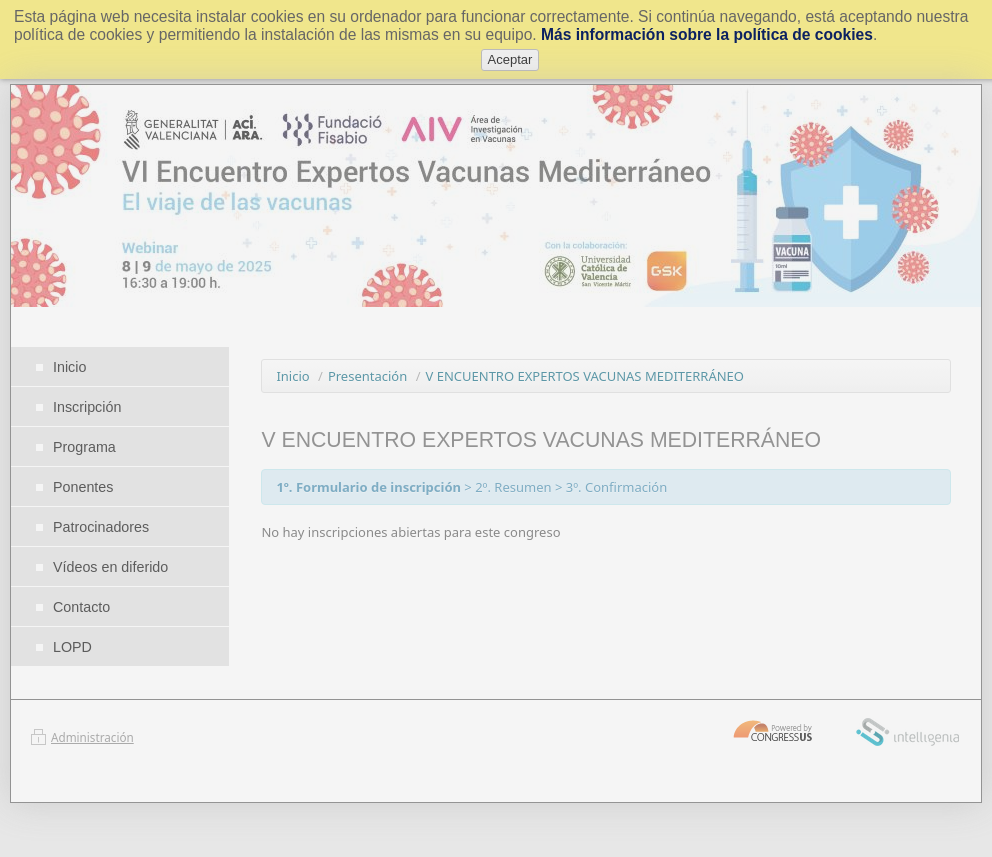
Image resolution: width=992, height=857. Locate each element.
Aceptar (510, 59)
